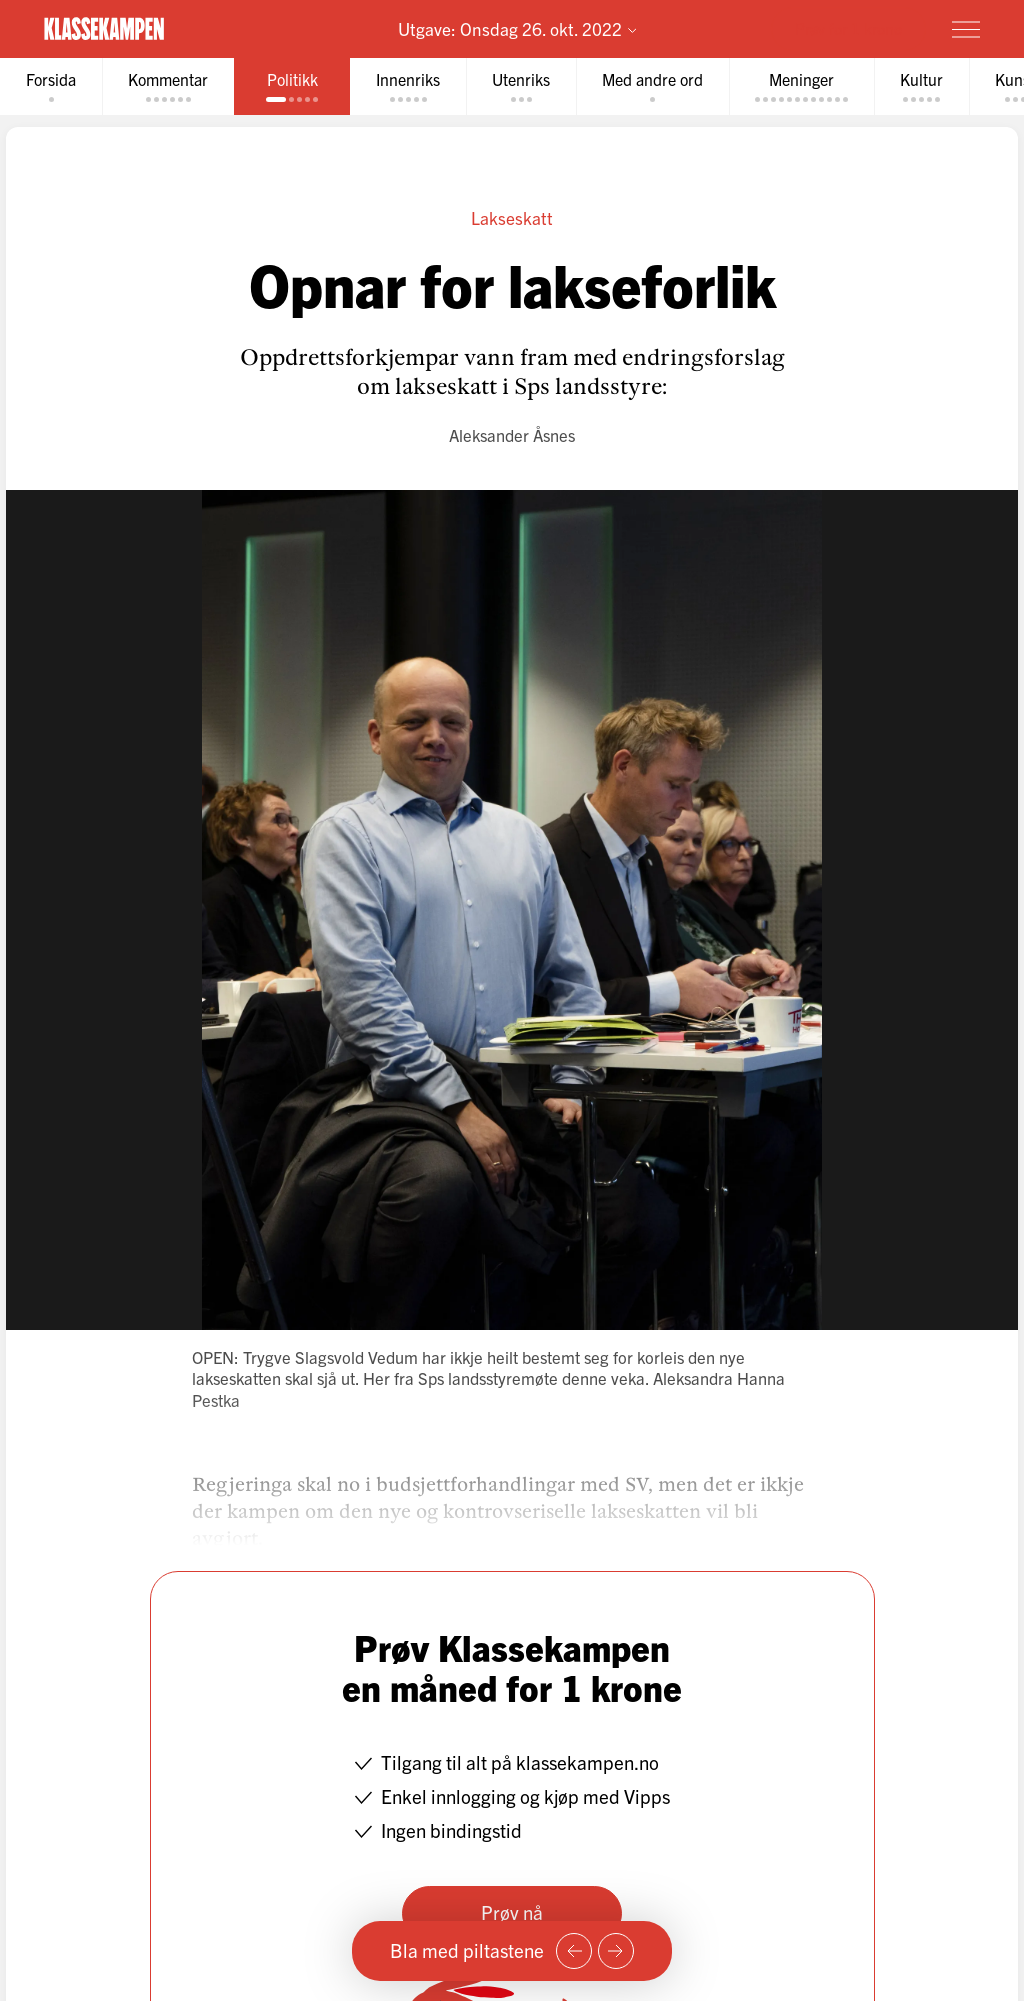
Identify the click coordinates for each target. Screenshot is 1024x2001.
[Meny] (966, 29)
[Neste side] (616, 1951)
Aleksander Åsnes (512, 434)
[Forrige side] (574, 1951)
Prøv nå (512, 1912)
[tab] (51, 86)
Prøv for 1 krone (848, 28)
